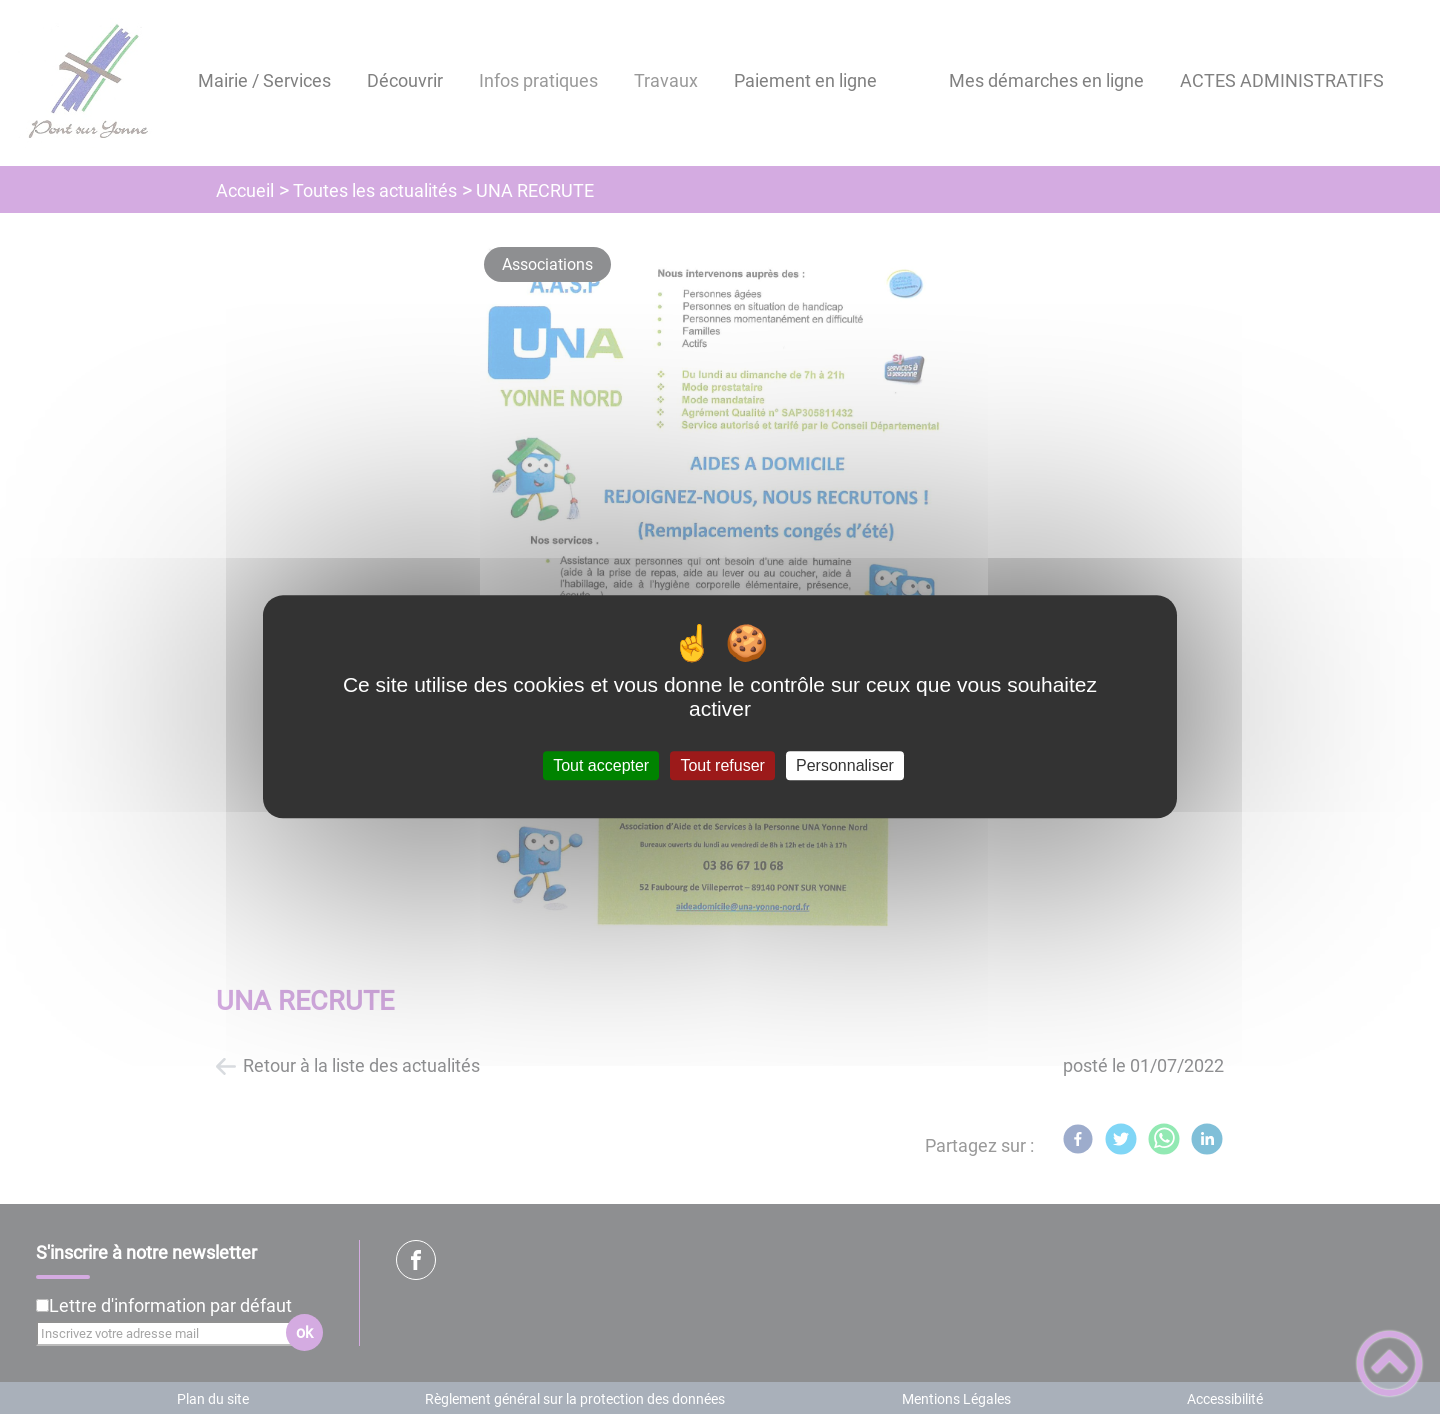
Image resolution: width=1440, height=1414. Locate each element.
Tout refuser (722, 765)
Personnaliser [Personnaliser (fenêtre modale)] (845, 765)
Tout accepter (601, 765)
